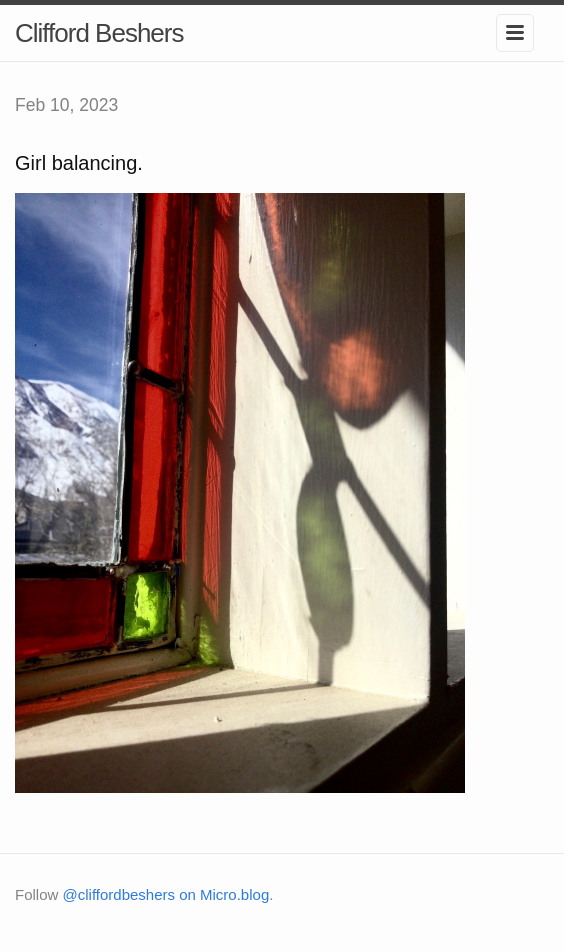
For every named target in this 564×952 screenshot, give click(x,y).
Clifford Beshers (99, 33)
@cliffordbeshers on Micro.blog (166, 894)
